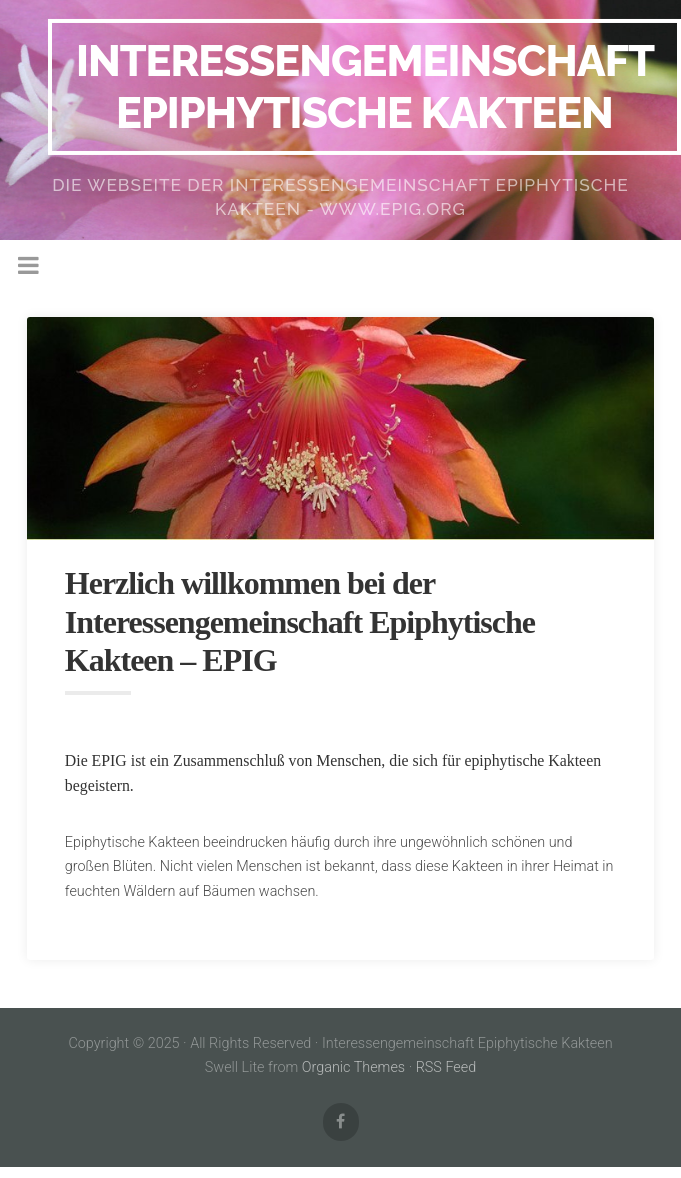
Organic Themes (353, 1067)
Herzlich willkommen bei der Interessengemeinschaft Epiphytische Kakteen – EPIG (300, 621)
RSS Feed (446, 1067)
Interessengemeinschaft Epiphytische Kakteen (365, 86)
